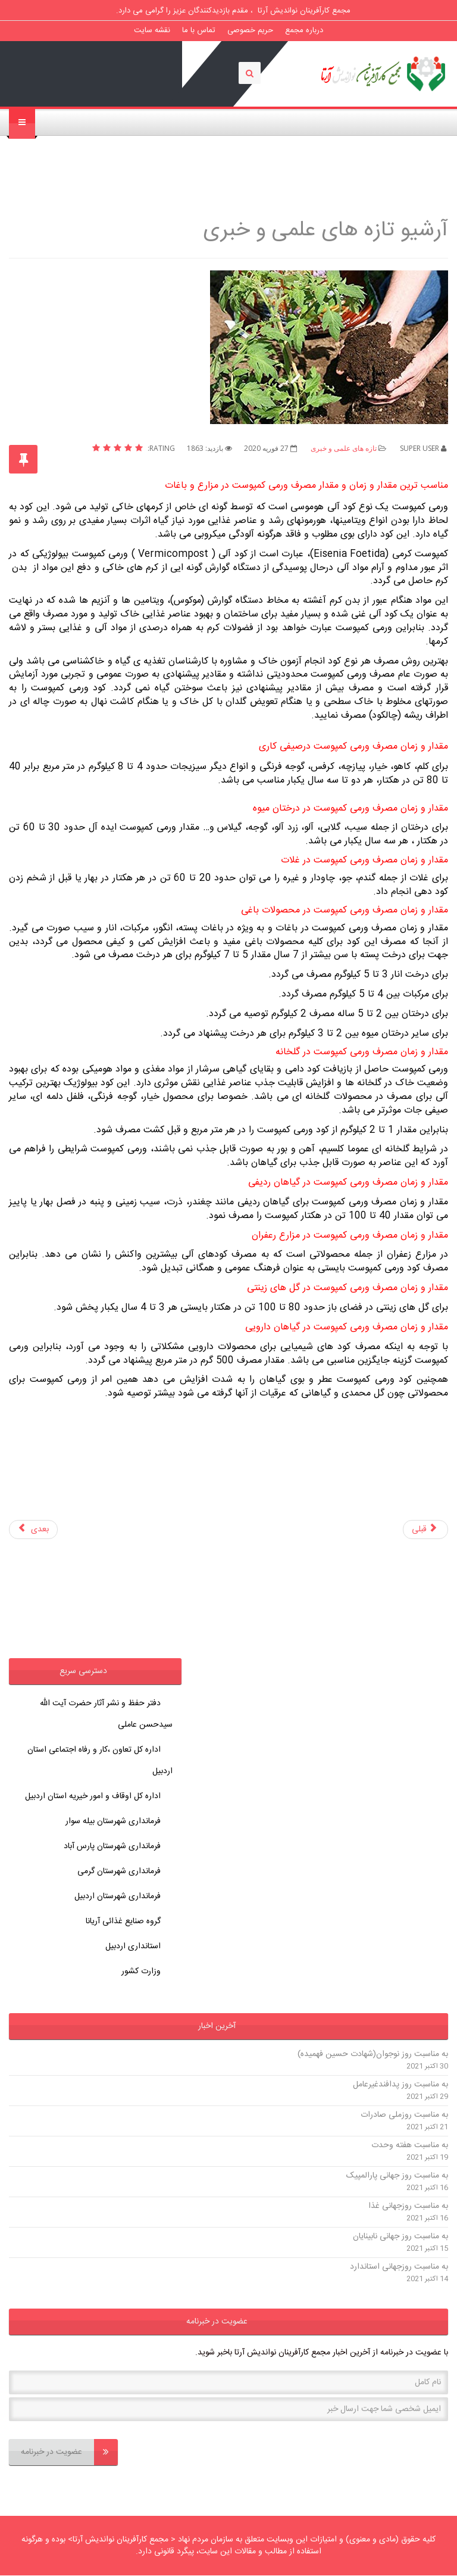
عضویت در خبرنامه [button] (217, 2322)
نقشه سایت (152, 30)
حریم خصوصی (250, 30)
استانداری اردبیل (133, 1946)
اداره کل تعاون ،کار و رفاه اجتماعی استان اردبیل (100, 1760)
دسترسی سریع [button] (83, 1671)
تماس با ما (198, 30)
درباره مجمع (304, 30)
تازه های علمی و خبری (344, 448)
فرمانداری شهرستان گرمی (119, 1871)
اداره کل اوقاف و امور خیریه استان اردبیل (93, 1796)
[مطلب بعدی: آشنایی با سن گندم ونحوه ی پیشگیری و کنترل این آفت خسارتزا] (33, 1529)
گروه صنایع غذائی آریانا (123, 1921)
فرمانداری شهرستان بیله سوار (113, 1821)
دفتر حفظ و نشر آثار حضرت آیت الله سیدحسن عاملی (106, 1714)
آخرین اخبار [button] (217, 2026)
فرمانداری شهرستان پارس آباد (112, 1846)
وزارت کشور (141, 1971)
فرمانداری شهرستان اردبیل (117, 1896)
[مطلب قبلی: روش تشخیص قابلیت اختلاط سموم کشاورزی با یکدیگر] (426, 1529)
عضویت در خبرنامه (69, 2452)
